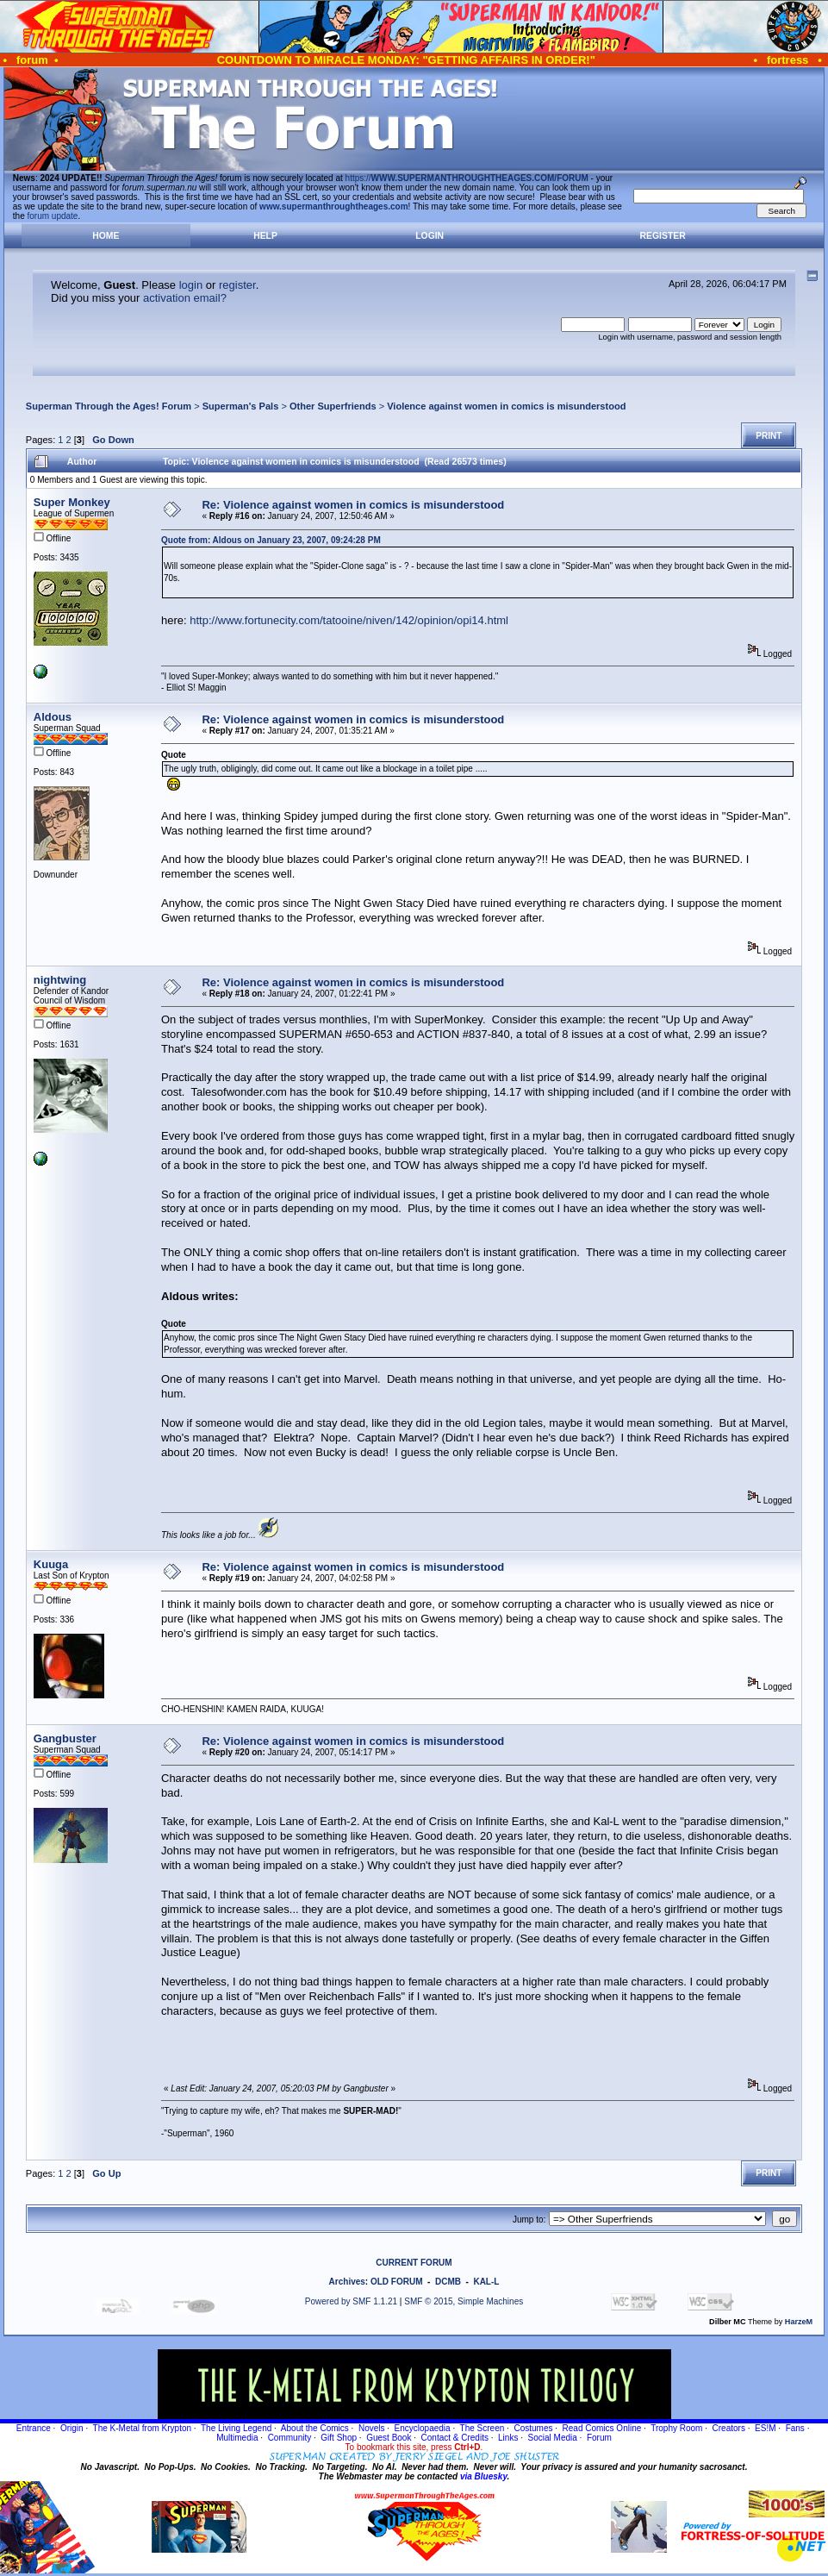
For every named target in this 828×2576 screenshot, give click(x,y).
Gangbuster (65, 1738)
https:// (467, 178)
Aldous (53, 716)
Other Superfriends (333, 406)
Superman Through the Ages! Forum (108, 406)
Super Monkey (72, 502)
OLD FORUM (396, 2281)
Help (265, 236)
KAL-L (486, 2281)
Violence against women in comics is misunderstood (506, 406)
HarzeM (798, 2321)
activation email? (185, 297)
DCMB (448, 2281)
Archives (347, 2281)
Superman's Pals (240, 406)
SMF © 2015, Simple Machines (463, 2301)
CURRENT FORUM (413, 2262)
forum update (53, 216)
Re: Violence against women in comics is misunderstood (353, 504)
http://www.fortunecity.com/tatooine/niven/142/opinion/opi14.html (349, 620)
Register (663, 236)
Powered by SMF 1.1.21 (351, 2301)
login (190, 284)
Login (429, 236)
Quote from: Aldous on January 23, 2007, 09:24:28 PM (271, 540)
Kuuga (51, 1564)
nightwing (60, 979)
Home (105, 236)
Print (768, 436)
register (237, 284)
